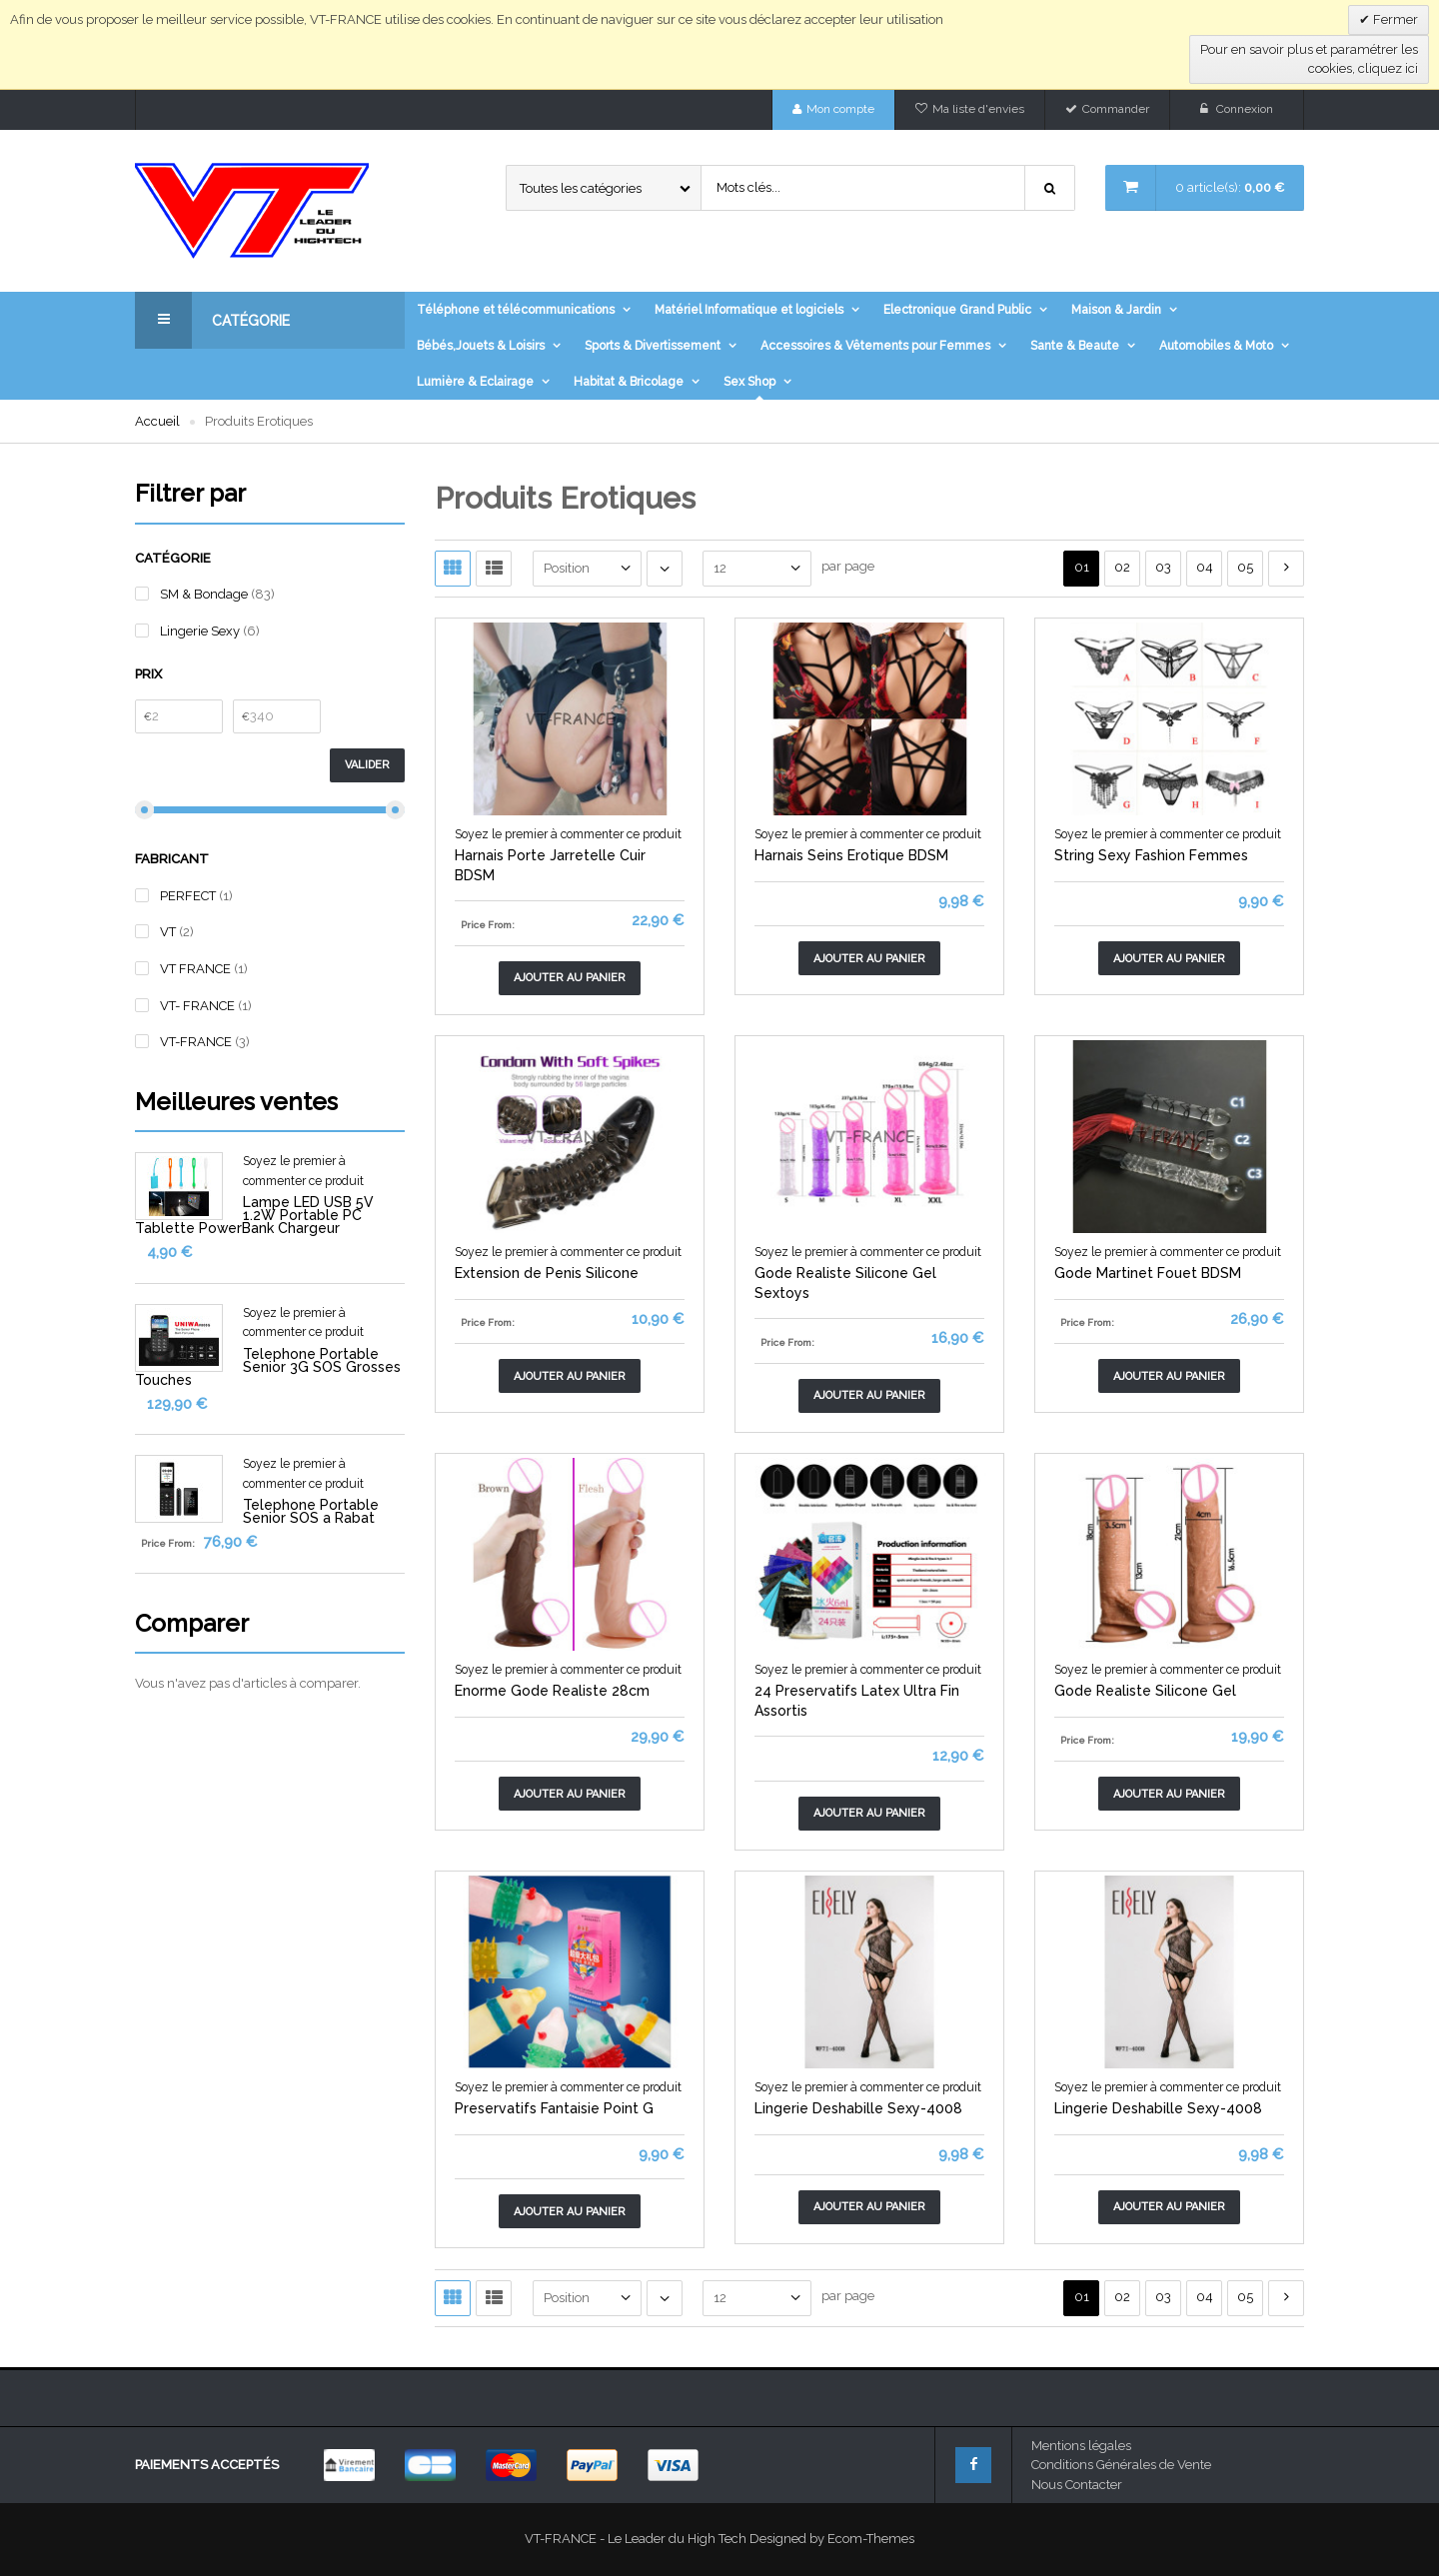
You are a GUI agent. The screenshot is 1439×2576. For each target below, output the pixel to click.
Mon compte (840, 109)
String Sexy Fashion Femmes (1151, 855)
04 (1204, 567)
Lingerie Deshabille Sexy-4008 (858, 2108)
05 (1245, 567)
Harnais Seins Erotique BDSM (851, 855)
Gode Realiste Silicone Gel (1145, 1691)
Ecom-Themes (870, 2538)
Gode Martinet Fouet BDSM (1147, 1273)
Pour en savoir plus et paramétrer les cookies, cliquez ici (1309, 59)
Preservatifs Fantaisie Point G (554, 2108)
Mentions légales (1081, 2445)
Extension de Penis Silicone (547, 1273)
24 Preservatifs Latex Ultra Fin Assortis (856, 1701)
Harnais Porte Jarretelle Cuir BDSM (550, 865)
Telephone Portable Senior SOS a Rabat (311, 1511)
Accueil (157, 421)
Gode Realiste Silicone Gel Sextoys (845, 1283)
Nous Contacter (1076, 2484)
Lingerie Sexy (201, 631)
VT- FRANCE (199, 1005)
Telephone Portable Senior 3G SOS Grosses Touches (268, 1367)
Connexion (1244, 109)
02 (1122, 567)
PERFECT (189, 895)
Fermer (1394, 19)
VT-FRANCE (197, 1041)
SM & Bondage (204, 594)
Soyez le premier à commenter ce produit (568, 834)
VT (169, 931)
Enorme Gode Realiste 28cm (552, 1691)
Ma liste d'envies (978, 109)
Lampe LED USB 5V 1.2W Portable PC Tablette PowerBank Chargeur (254, 1215)
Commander (1115, 109)
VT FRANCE (197, 968)
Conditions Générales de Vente (1121, 2464)
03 (1163, 567)
